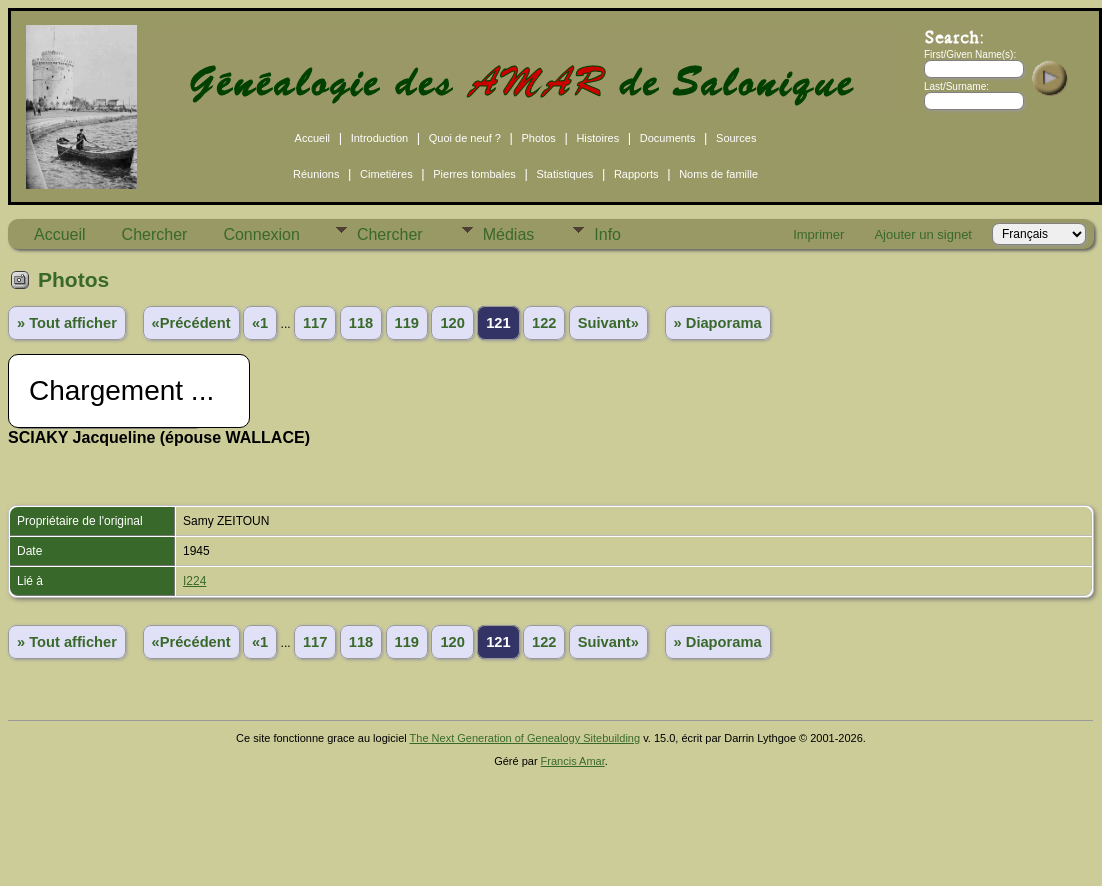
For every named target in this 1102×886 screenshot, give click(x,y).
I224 (194, 581)
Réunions (316, 174)
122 (544, 323)
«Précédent (191, 323)
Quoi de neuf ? (465, 138)
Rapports (636, 174)
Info (607, 234)
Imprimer (818, 234)
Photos (539, 138)
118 (361, 323)
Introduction (379, 138)
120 (452, 323)
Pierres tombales (474, 174)
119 (407, 323)
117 (315, 323)
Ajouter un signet (923, 234)
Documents (668, 138)
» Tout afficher (67, 323)
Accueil (312, 138)
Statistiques (564, 174)
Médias (509, 234)
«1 (260, 323)
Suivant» (608, 323)
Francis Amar (573, 761)
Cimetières (386, 174)
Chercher (155, 234)
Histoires (597, 138)
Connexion (261, 234)
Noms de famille (718, 174)
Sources (736, 138)
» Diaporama (718, 323)
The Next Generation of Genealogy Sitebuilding (525, 738)
